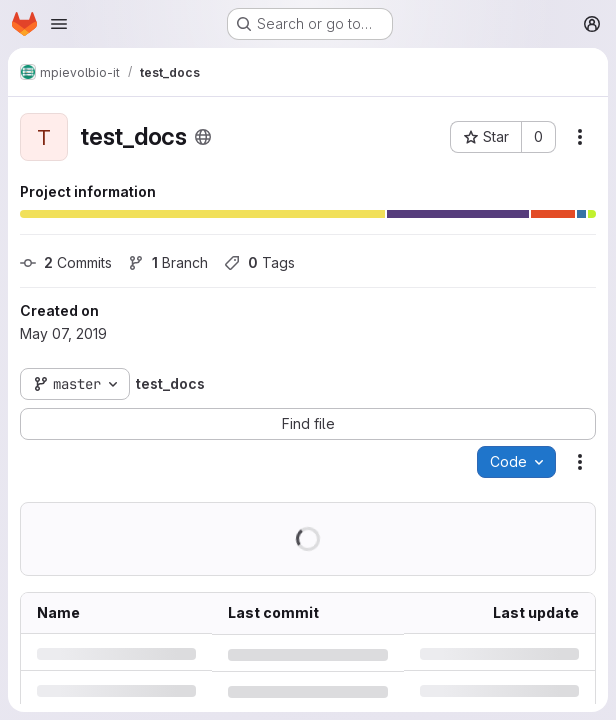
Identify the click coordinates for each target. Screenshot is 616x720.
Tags (259, 262)
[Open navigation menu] (59, 24)
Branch (168, 262)
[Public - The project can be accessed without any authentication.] (203, 137)
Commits (66, 262)
